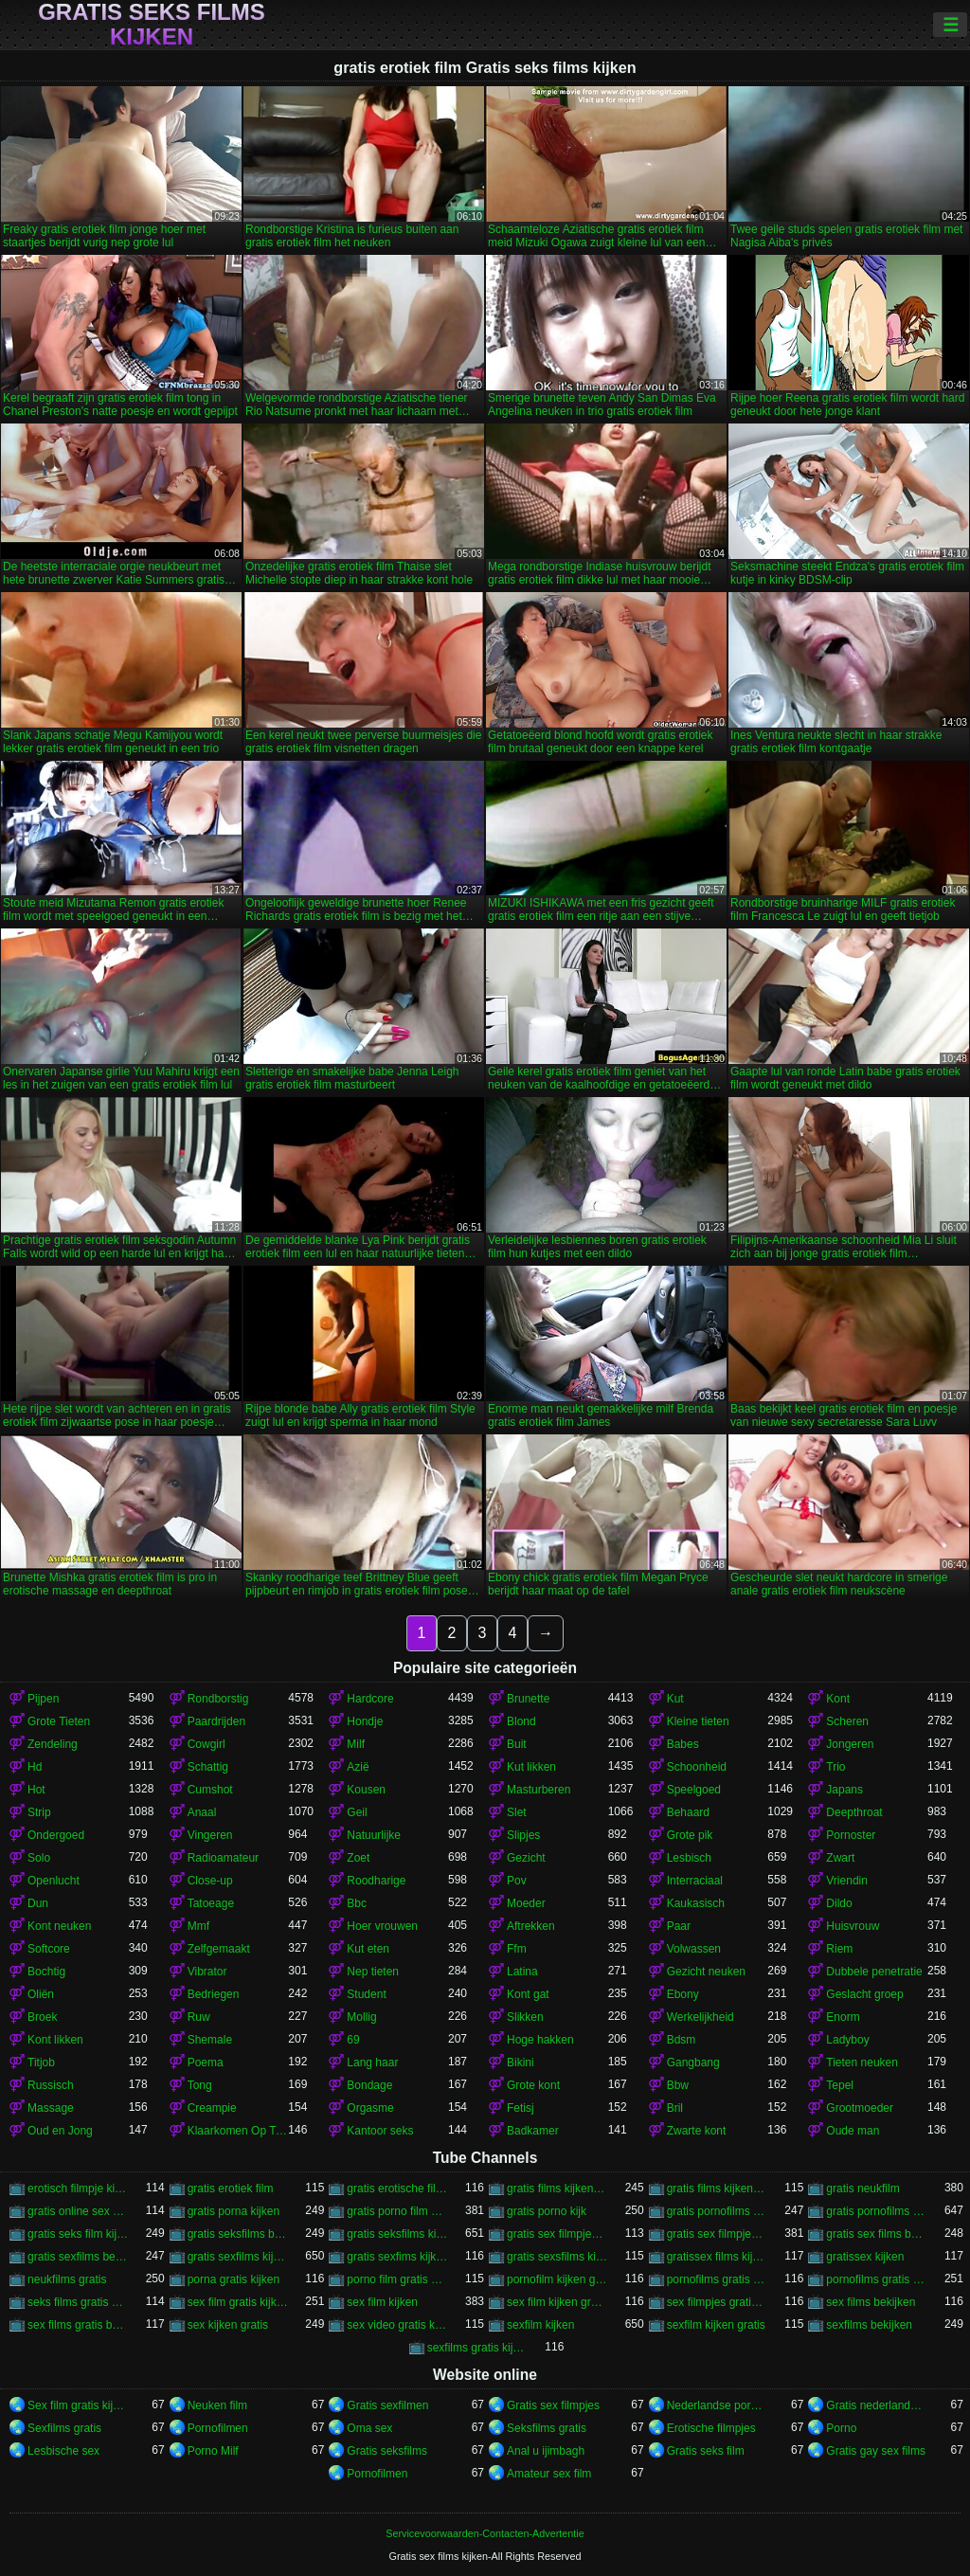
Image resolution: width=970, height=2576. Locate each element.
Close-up (210, 1880)
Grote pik (690, 1835)
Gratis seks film (706, 2451)
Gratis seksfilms (387, 2451)
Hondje (365, 1721)
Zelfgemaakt (219, 1948)
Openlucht (53, 1880)
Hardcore (370, 1698)
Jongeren (849, 1744)
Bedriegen (214, 1994)
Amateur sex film (549, 2473)
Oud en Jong (60, 2130)
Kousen (366, 1789)
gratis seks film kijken (78, 2234)
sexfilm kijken (540, 2325)
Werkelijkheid (700, 2017)
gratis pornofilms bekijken (717, 2211)
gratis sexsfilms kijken (557, 2256)
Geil (357, 1812)
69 (353, 2039)
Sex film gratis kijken (78, 2405)
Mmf (198, 1926)
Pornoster (850, 1835)
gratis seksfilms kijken (397, 2234)
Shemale (210, 2039)
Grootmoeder (859, 2108)
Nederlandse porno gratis (717, 2405)
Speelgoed (694, 1789)
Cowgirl (206, 1744)
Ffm (517, 1948)
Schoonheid (697, 1767)
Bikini (520, 2062)
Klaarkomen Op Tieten (238, 2130)
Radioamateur (223, 1857)
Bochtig (46, 1971)
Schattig (208, 1767)
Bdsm (681, 2039)
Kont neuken (59, 1926)
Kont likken (55, 2039)
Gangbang (693, 2062)
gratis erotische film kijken (397, 2188)
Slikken (525, 2017)
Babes (683, 1744)
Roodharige (376, 1880)
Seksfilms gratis (546, 2428)
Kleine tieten (698, 1721)
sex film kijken (382, 2302)
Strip (39, 1812)
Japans (844, 1789)
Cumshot (210, 1789)
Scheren (847, 1721)
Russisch (50, 2085)
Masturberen (538, 1789)
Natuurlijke (374, 1835)
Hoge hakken (540, 2039)
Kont (838, 1698)
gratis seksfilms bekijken (238, 2234)
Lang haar (372, 2062)
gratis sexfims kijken (397, 2256)
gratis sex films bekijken (876, 2234)
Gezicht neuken (706, 1971)
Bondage (369, 2085)
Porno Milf (213, 2451)
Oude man (852, 2130)
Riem (839, 1948)
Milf (356, 1744)
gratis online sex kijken (78, 2211)
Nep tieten (373, 1971)
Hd (34, 1767)
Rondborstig (218, 1698)
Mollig (361, 2017)
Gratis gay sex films (875, 2451)
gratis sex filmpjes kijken (717, 2234)
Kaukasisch (696, 1903)
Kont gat (528, 1994)
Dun (37, 1903)
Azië (357, 1767)
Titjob (41, 2062)
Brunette (528, 1698)
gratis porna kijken (233, 2211)
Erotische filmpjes (711, 2428)
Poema (206, 2062)
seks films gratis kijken (78, 2302)
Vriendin (847, 1880)
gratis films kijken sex (717, 2188)
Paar (679, 1926)
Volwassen (694, 1948)
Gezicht (526, 1857)
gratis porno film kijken (397, 2211)
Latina (522, 1971)
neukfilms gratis (66, 2279)
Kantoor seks (380, 2130)
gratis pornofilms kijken (876, 2211)
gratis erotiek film (231, 2188)
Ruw (199, 2017)
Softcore (48, 1948)
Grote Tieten (58, 1721)
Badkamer (533, 2130)
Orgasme (370, 2108)
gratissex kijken (865, 2256)
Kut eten (368, 1948)
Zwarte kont (697, 2130)
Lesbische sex (63, 2451)
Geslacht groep (864, 1994)
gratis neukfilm (862, 2188)
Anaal (202, 1812)
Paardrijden (216, 1721)
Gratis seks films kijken (151, 24)
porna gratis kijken (233, 2279)
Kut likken (531, 1767)
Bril (675, 2108)
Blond (521, 1721)
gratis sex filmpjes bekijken (557, 2234)
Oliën (40, 1994)
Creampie (212, 2108)
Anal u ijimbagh (545, 2451)
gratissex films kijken (717, 2256)
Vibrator (207, 1971)
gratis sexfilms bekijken (78, 2256)
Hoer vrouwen (382, 1926)
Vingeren (210, 1835)
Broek (42, 2017)
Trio (835, 1767)
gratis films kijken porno (557, 2188)
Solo (38, 1857)
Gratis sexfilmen (387, 2405)
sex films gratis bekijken (78, 2325)
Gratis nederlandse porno (876, 2405)
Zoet (358, 1857)
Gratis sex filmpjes (553, 2405)
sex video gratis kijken (397, 2325)
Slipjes (523, 1835)
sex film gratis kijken (238, 2302)
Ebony (683, 1994)
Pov (517, 1880)
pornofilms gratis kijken (876, 2279)
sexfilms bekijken (869, 2325)
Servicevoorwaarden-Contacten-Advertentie (485, 2533)
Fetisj (520, 2108)
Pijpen (43, 1698)
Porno (841, 2428)
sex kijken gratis (228, 2325)
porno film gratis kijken (397, 2279)
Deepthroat (854, 1812)
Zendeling (52, 1744)
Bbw (678, 2085)
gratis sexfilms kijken (238, 2256)
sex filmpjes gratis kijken (717, 2302)
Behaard (688, 1812)
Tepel (839, 2085)
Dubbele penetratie (874, 1971)
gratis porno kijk (546, 2211)
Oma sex (369, 2428)
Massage (50, 2108)
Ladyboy (847, 2039)
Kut (675, 1698)
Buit (517, 1744)
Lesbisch (689, 1857)
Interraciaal (695, 1880)
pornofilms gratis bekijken (717, 2279)
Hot (36, 1789)
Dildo (839, 1903)
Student (366, 1994)
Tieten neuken (862, 2062)
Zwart (840, 1857)
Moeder (526, 1903)
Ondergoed (55, 1835)
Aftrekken (531, 1926)
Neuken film (217, 2405)
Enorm (842, 2017)
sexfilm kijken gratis (716, 2325)
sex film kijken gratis (557, 2302)
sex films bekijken (870, 2302)
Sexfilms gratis (64, 2428)
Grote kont (533, 2085)
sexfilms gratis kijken (478, 2347)
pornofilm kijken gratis (557, 2279)
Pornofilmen (218, 2428)
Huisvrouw (852, 1926)
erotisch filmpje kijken (78, 2188)
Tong (200, 2085)
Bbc (357, 1903)
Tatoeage (211, 1903)
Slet (517, 1812)
